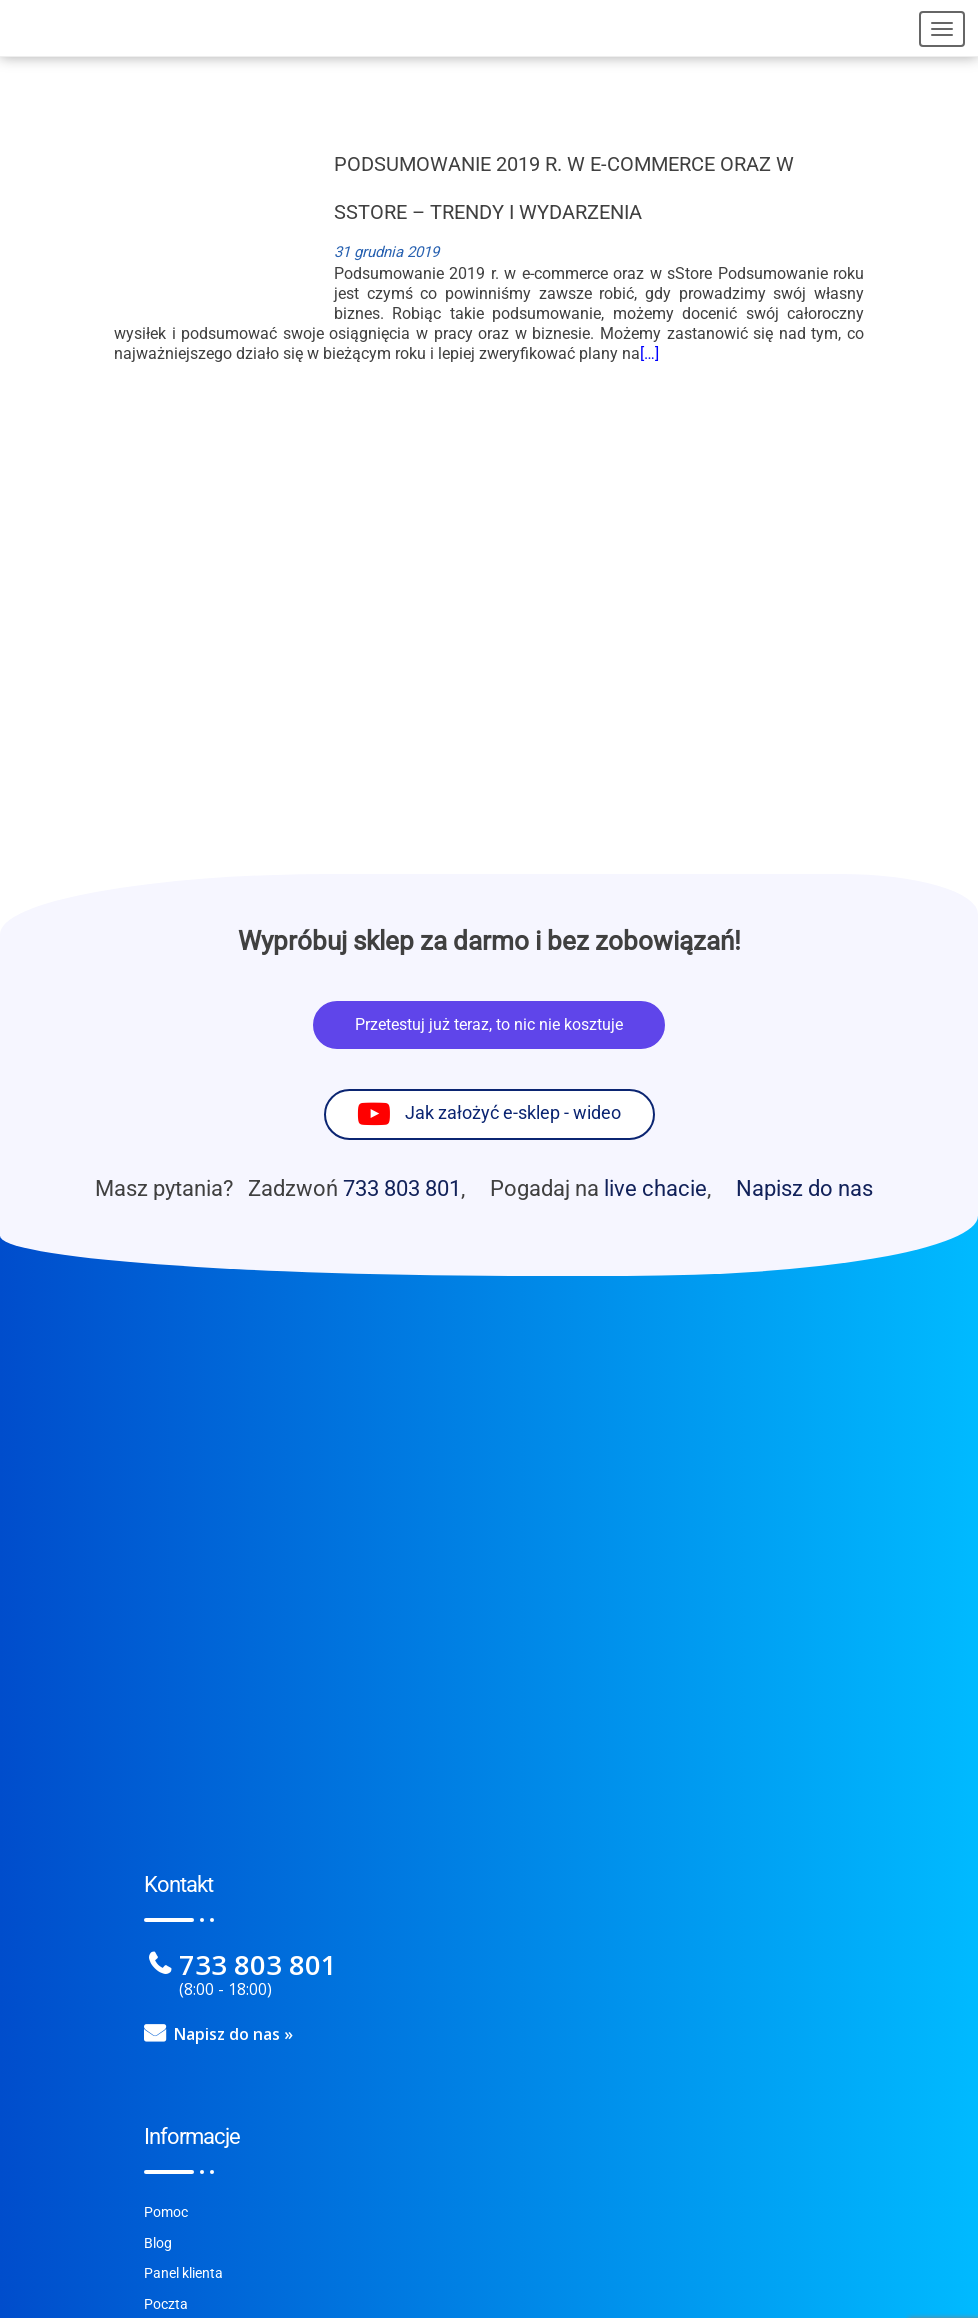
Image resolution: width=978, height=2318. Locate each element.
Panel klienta (183, 2273)
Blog (158, 2243)
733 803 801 (402, 1188)
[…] (649, 353)
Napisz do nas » (233, 2034)
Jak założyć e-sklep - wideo (513, 1114)
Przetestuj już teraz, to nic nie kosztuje (489, 1024)
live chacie (655, 1188)
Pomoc (166, 2212)
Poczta (166, 2304)
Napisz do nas (804, 1188)
